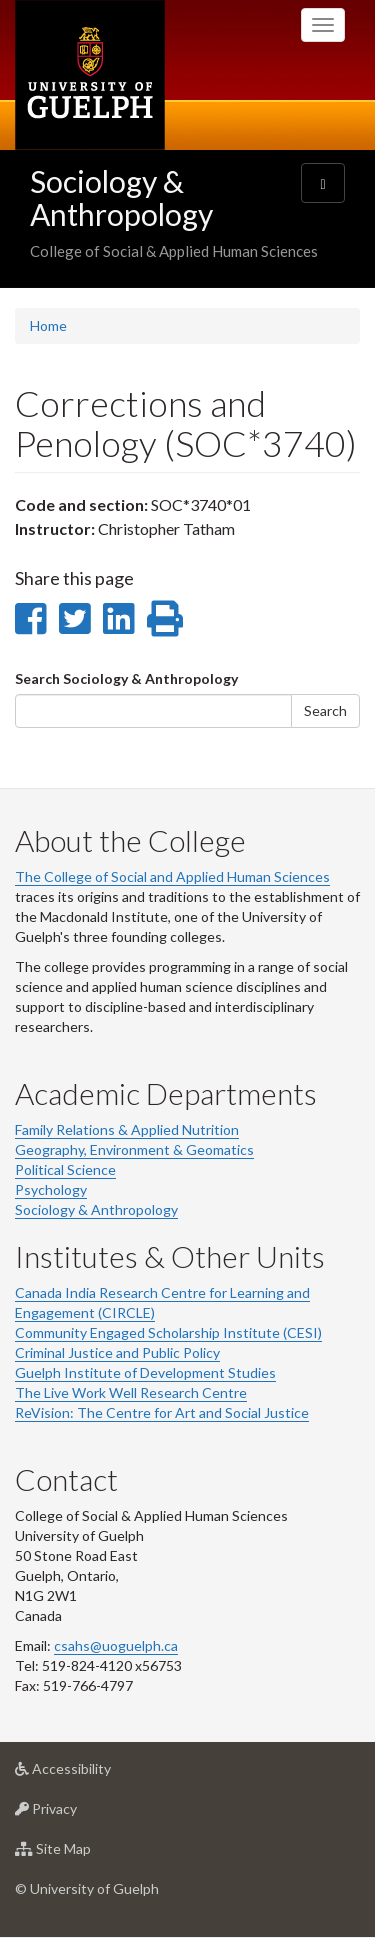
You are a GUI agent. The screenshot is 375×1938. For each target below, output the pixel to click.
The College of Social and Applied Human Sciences (172, 876)
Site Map (84, 1853)
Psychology (51, 1189)
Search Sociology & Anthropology (126, 678)
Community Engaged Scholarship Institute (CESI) (168, 1332)
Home (48, 325)
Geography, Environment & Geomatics (134, 1149)
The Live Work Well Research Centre (131, 1392)
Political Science (65, 1169)
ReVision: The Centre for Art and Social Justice (162, 1412)
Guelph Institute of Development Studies (145, 1372)
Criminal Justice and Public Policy (117, 1352)
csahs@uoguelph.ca (116, 1645)
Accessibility (94, 1773)
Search (325, 710)
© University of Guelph (87, 1888)
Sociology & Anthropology (121, 197)
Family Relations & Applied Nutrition (127, 1129)
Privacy (77, 1813)
